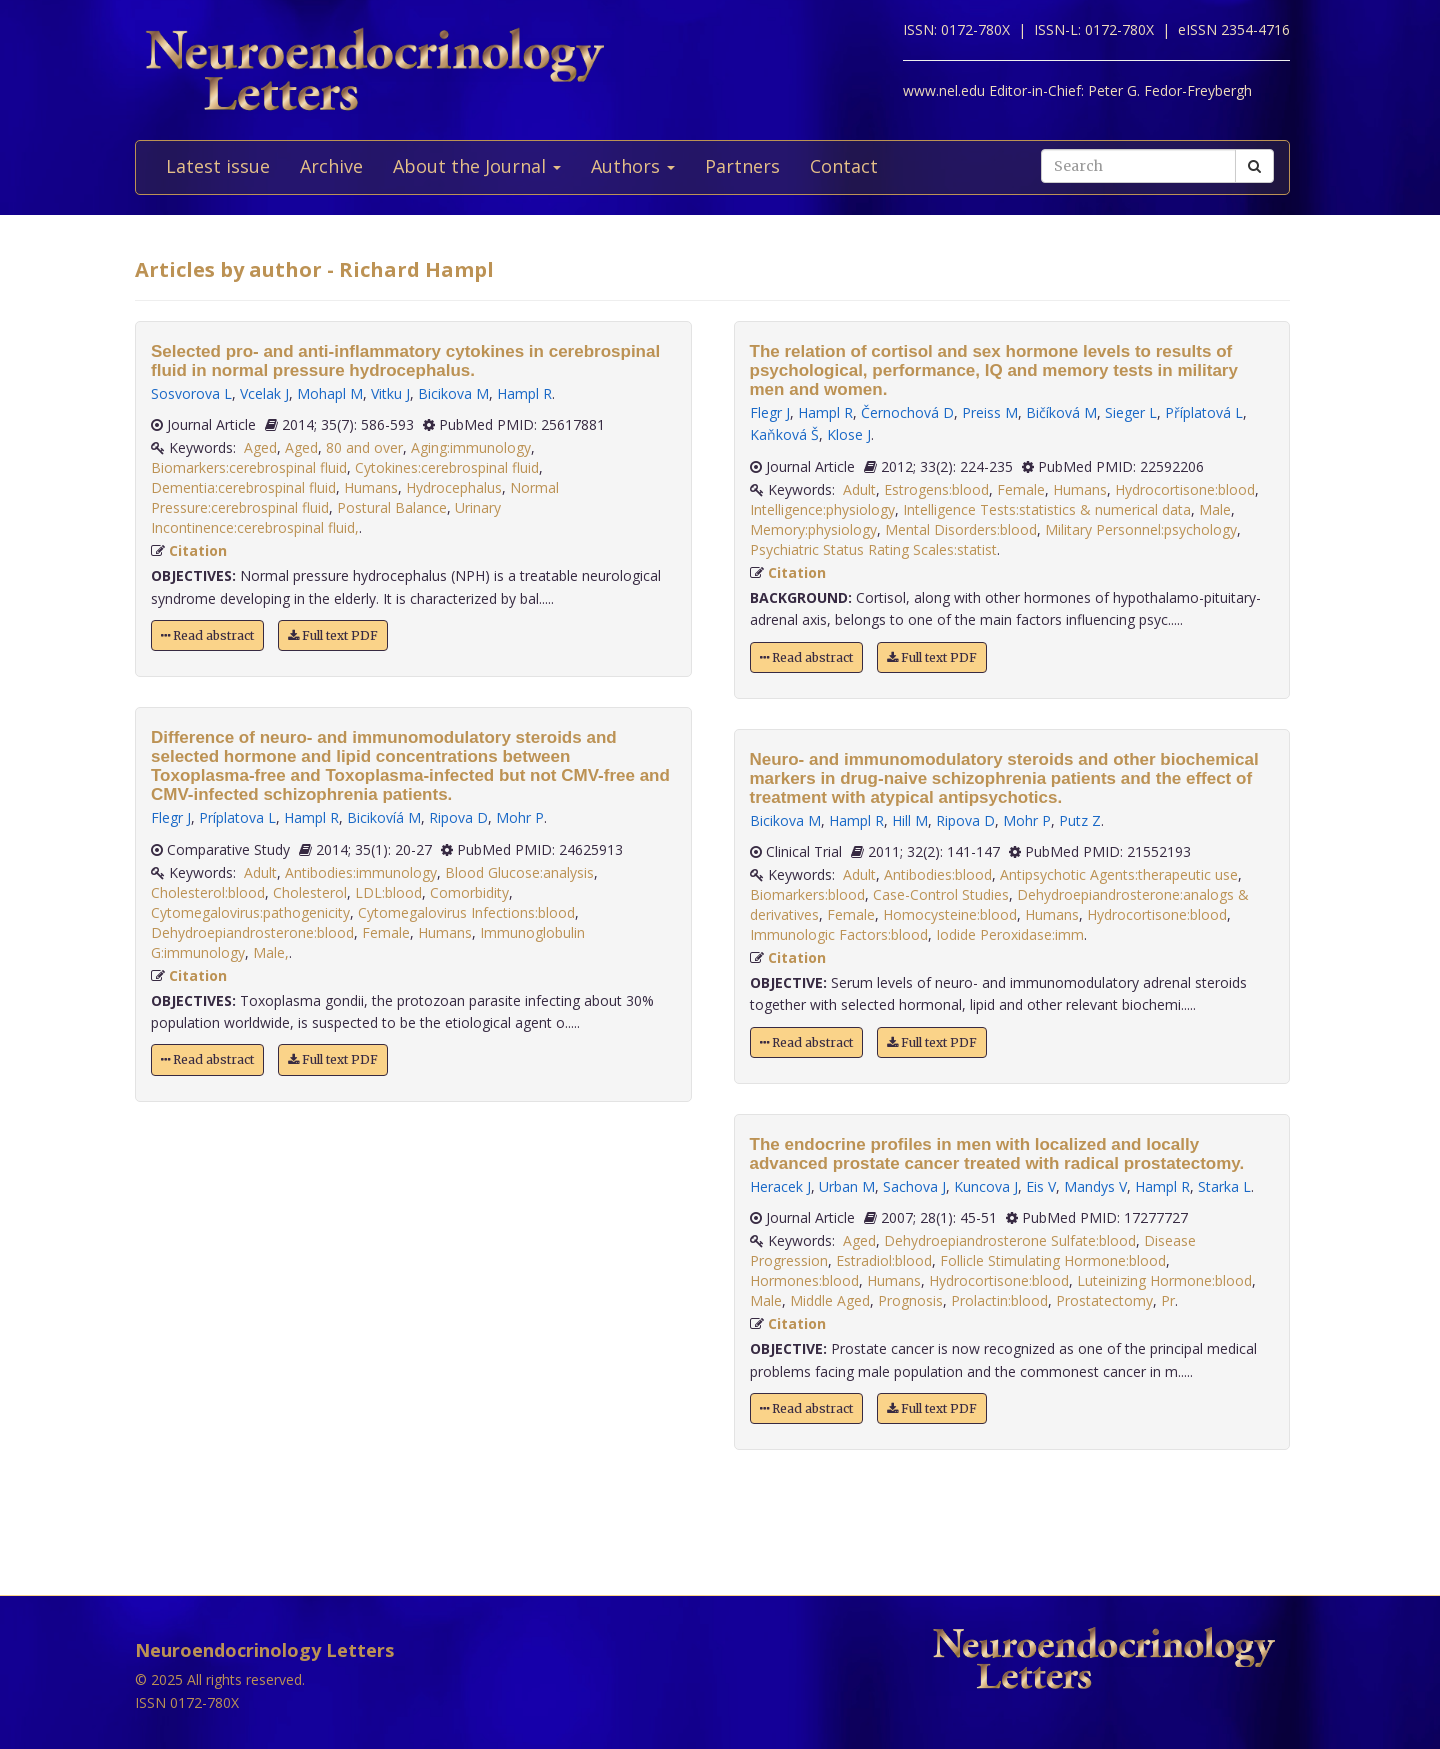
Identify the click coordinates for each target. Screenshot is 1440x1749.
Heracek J (780, 1186)
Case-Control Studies (941, 894)
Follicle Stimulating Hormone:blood (1053, 1260)
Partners (742, 166)
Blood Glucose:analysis (519, 872)
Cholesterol (310, 892)
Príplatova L (237, 817)
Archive (331, 166)
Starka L (1224, 1186)
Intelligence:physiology (822, 509)
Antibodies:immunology (361, 872)
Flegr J (171, 817)
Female (386, 932)
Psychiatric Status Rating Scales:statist (873, 549)
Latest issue (218, 166)
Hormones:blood (804, 1280)
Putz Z (1080, 820)
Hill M (910, 820)
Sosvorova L (191, 393)
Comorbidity (469, 892)
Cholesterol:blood (208, 892)
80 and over (364, 447)
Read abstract (207, 635)
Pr (1168, 1300)
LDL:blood (388, 892)
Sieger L (1131, 412)
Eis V (1041, 1186)
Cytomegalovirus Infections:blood (466, 912)
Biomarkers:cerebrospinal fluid (249, 467)
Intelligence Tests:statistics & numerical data (1047, 509)
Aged (260, 447)
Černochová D (907, 412)
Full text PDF (333, 635)
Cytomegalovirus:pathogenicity (250, 912)
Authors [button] (633, 166)
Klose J (849, 434)
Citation (198, 550)
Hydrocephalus (454, 487)
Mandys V (1095, 1186)
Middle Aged (830, 1300)
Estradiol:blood (884, 1260)
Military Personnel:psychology (1141, 529)
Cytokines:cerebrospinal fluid (447, 467)
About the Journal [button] (477, 166)
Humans (371, 487)
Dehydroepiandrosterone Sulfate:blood (1010, 1240)
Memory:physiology (813, 529)
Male (1215, 509)
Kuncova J (986, 1186)
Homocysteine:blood (950, 914)
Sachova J (914, 1186)
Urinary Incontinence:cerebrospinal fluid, (326, 517)
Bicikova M (453, 393)
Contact (844, 166)
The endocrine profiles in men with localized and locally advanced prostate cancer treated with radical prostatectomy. (997, 1154)
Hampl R (524, 393)
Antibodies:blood (938, 874)
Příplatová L (1204, 412)
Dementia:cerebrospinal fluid (243, 487)
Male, (271, 952)
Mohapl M (330, 393)
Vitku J (390, 393)
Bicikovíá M (384, 817)
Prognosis (910, 1300)
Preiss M (990, 412)
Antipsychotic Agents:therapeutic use (1119, 874)
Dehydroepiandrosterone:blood (252, 932)
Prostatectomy (1104, 1300)
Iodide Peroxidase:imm (1010, 934)
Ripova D (458, 817)
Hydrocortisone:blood (1185, 489)
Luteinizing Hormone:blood (1164, 1280)
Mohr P (520, 817)
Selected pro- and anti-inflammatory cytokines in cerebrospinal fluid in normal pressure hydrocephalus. (405, 361)
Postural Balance (392, 507)
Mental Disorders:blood (961, 529)
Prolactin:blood (999, 1300)
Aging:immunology (471, 447)
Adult (260, 872)
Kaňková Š (784, 434)
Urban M (847, 1186)
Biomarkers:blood (807, 894)
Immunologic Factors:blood (839, 934)
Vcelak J (264, 393)
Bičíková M (1061, 412)
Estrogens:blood (936, 489)
